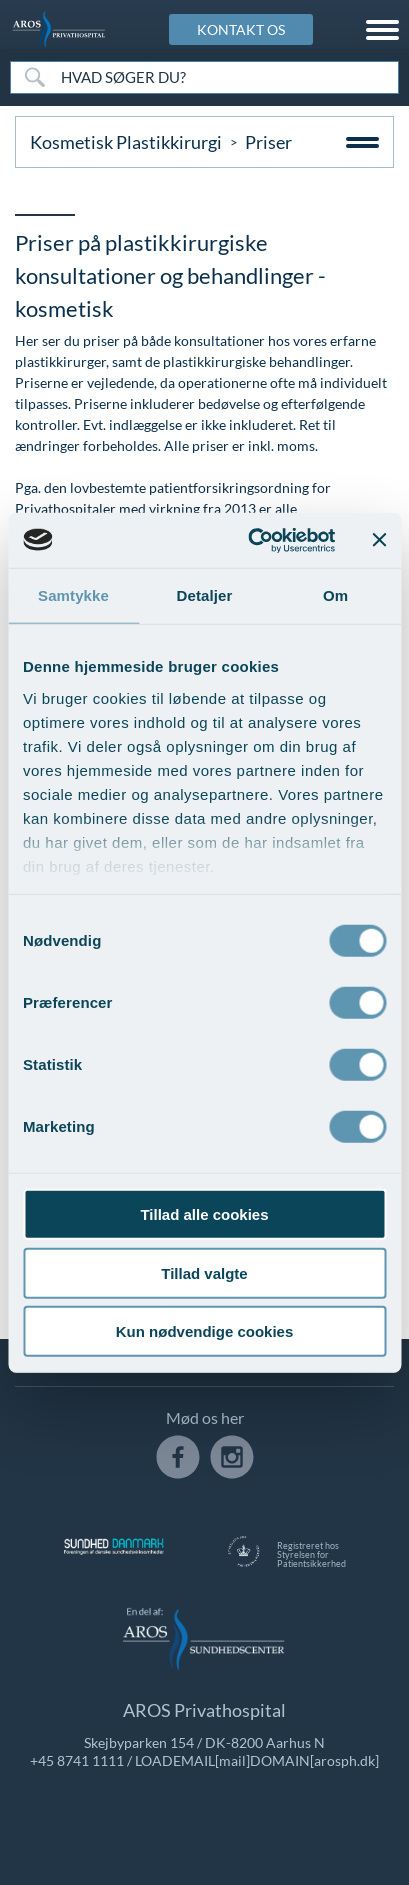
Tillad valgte (204, 1272)
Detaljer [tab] (205, 595)
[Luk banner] (379, 540)
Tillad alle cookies (204, 1214)
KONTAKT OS (241, 29)
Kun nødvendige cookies (205, 1331)
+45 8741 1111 (77, 1760)
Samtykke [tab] (73, 595)
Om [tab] (335, 595)
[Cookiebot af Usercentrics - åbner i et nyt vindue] (252, 540)
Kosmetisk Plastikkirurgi (126, 142)
